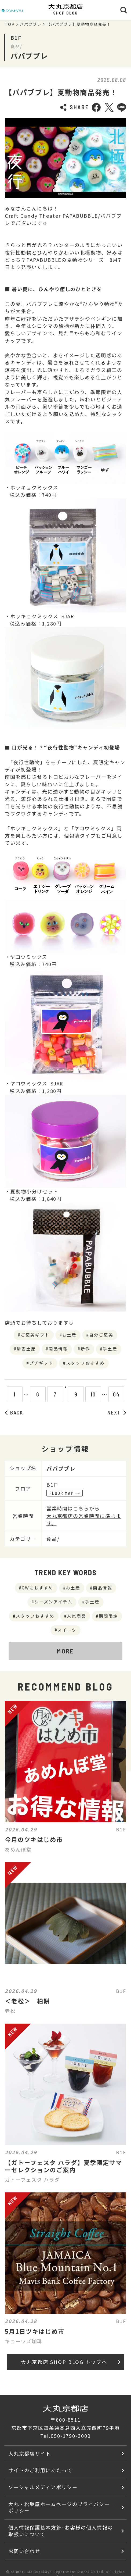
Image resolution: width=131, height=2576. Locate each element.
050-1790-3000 (71, 2435)
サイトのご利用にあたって (40, 2470)
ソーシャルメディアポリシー (43, 2487)
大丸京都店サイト (29, 2453)
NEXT (116, 1412)
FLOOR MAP (64, 1493)
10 (100, 1394)
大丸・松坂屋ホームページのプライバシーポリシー (59, 2507)
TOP (10, 24)
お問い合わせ (24, 2551)
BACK (14, 1412)
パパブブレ (30, 24)
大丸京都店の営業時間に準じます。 (83, 1519)
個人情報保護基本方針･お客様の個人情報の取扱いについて (60, 2531)
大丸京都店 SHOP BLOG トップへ (70, 2361)
